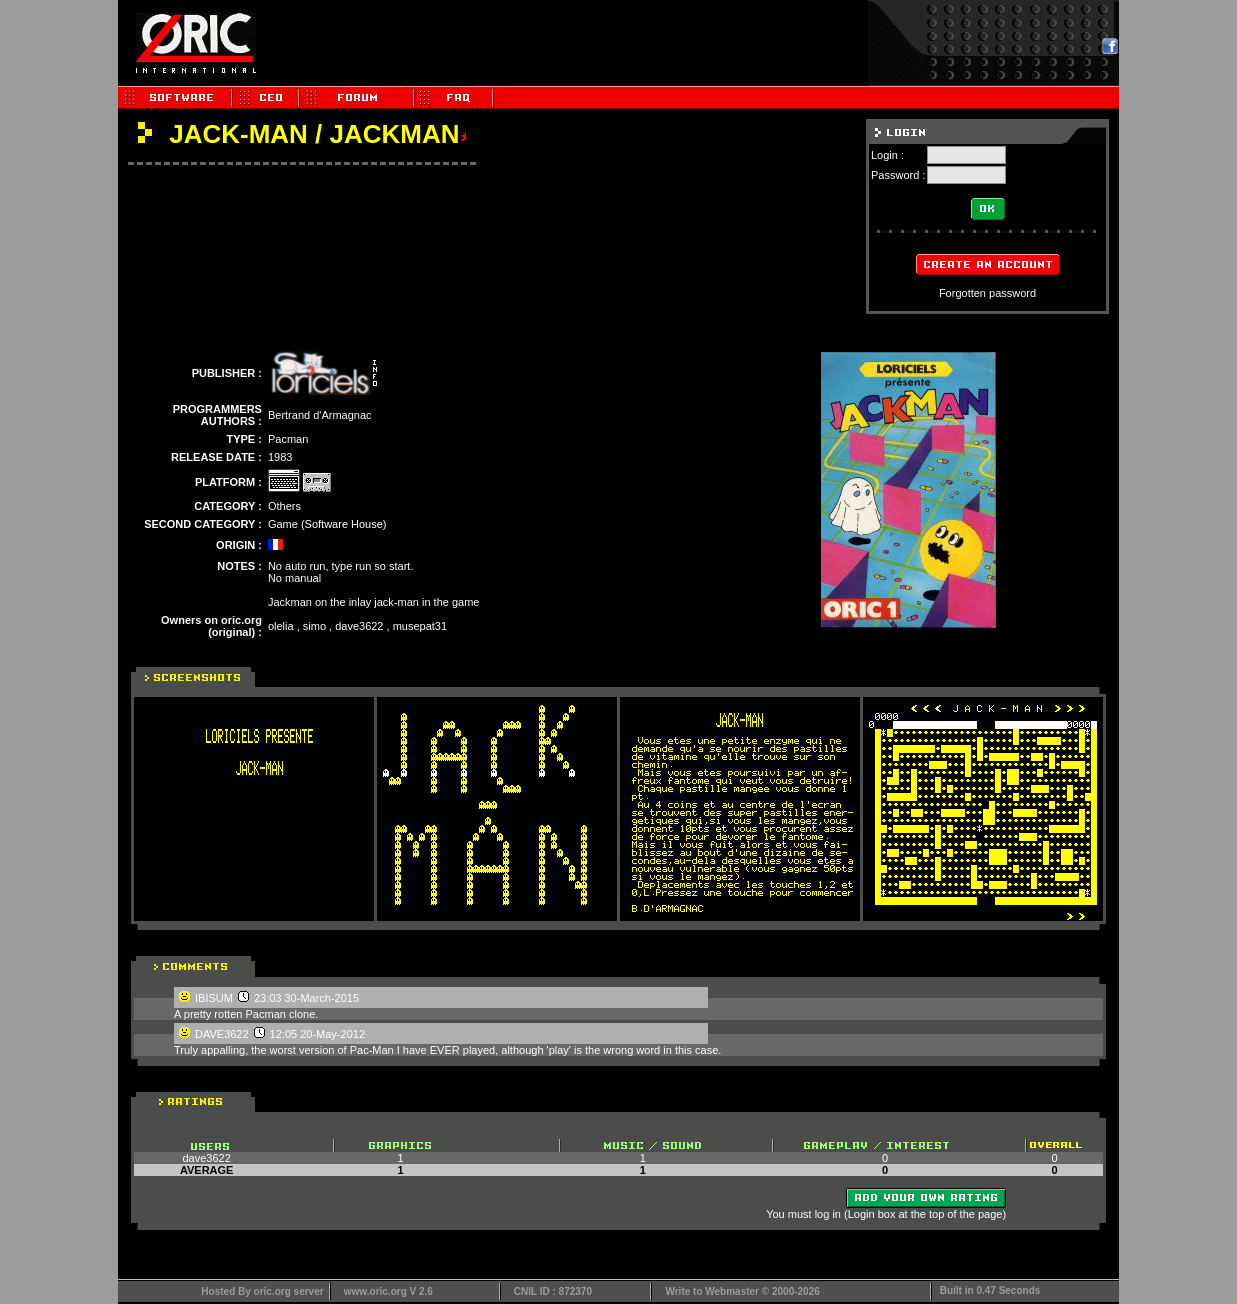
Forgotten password (987, 293)
